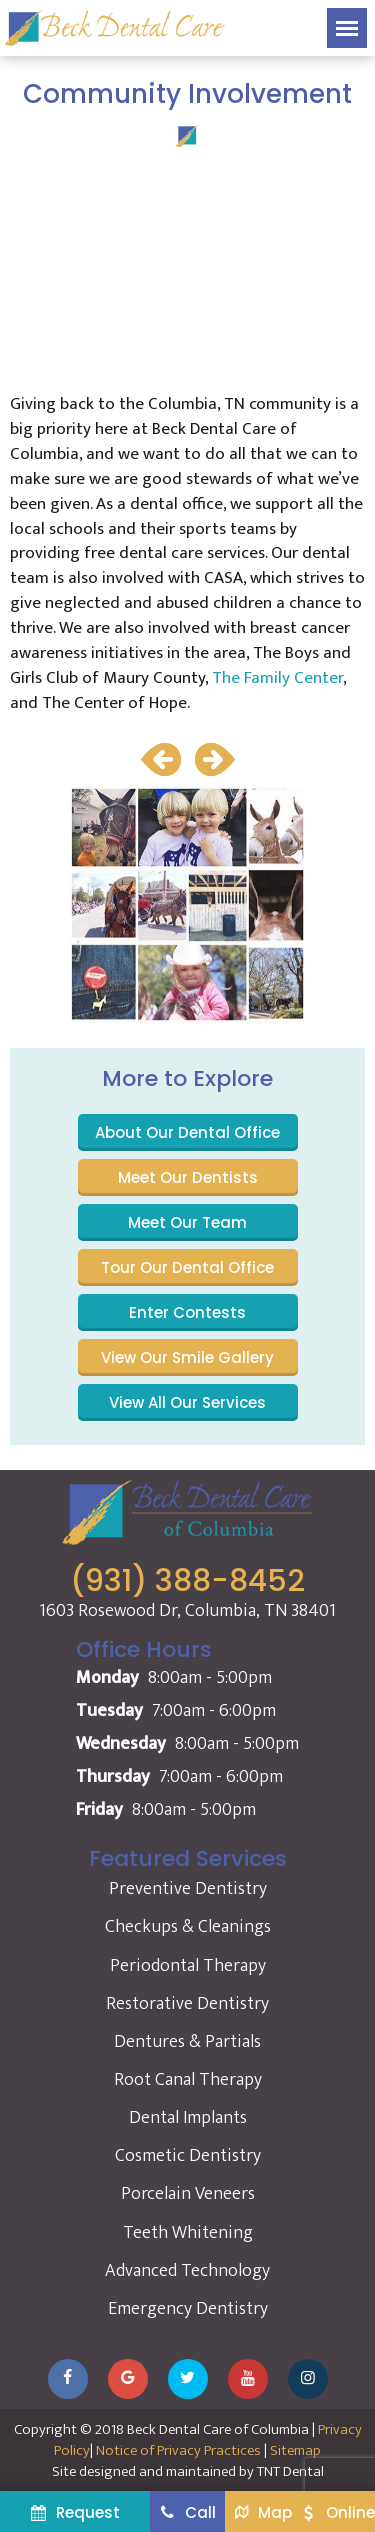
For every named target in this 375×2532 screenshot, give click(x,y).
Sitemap (295, 2450)
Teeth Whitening (188, 2233)
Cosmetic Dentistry (188, 2156)
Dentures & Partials (187, 2042)
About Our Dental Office (187, 1132)
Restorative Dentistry (187, 2004)
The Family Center (277, 678)
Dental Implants (188, 2118)
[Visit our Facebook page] (68, 2379)
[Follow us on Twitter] (188, 2379)
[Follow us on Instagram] (308, 2379)
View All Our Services (187, 1402)
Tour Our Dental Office (187, 1267)
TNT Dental (290, 2471)
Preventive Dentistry (188, 1889)
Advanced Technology (187, 2271)
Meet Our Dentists (188, 1177)
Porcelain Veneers (188, 2194)
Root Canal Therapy (188, 2080)
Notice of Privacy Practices (178, 2450)
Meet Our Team (187, 1222)
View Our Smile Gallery (187, 1357)
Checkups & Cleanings (188, 1927)
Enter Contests (187, 1312)
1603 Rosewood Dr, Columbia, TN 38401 (187, 1612)
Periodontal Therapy (188, 1966)
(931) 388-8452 (187, 1581)
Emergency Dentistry (188, 2309)
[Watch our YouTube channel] (248, 2379)
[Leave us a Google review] (128, 2379)
